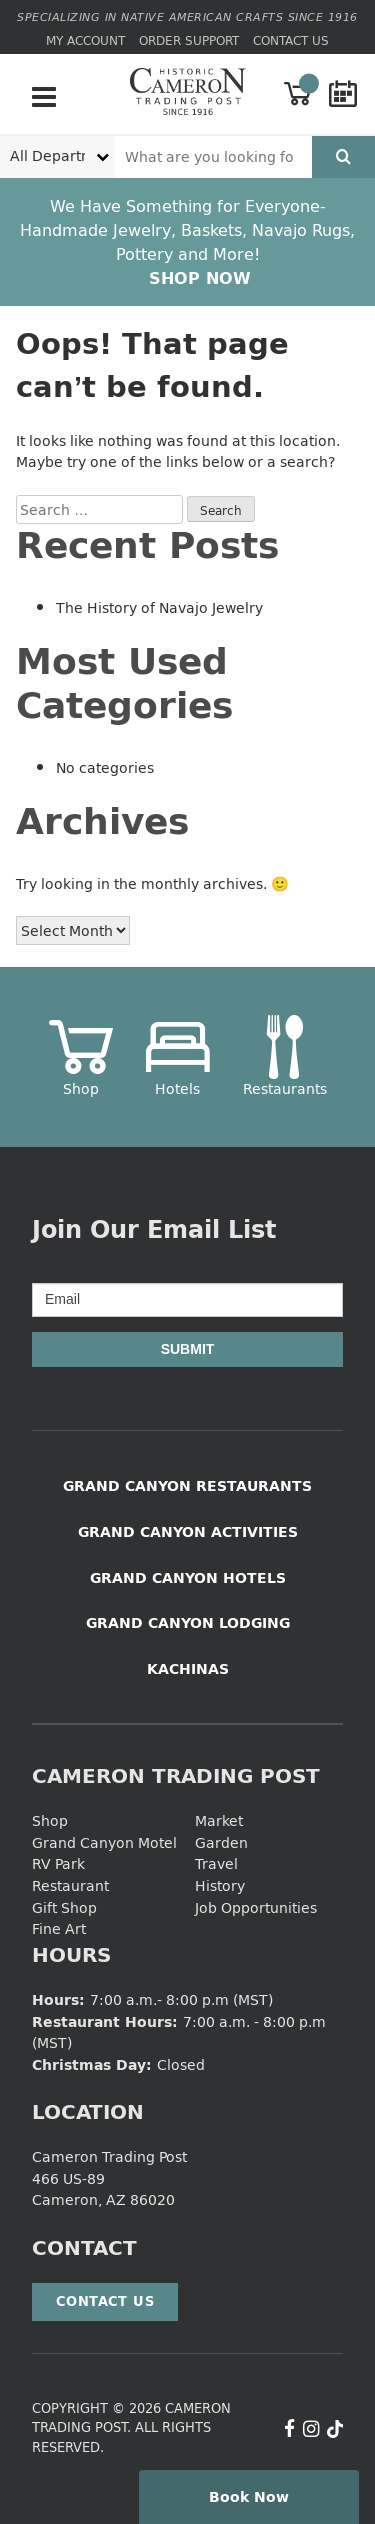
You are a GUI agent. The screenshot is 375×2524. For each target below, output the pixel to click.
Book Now (249, 2496)
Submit (188, 1349)
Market (219, 1820)
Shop (50, 1820)
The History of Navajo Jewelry (159, 607)
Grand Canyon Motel (104, 1842)
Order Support (189, 40)
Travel (216, 1863)
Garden (221, 1842)
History (220, 1885)
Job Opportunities (256, 1907)
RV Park (58, 1863)
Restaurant (70, 1885)
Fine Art (59, 1928)
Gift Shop (64, 1907)
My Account (85, 40)
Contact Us (291, 40)
